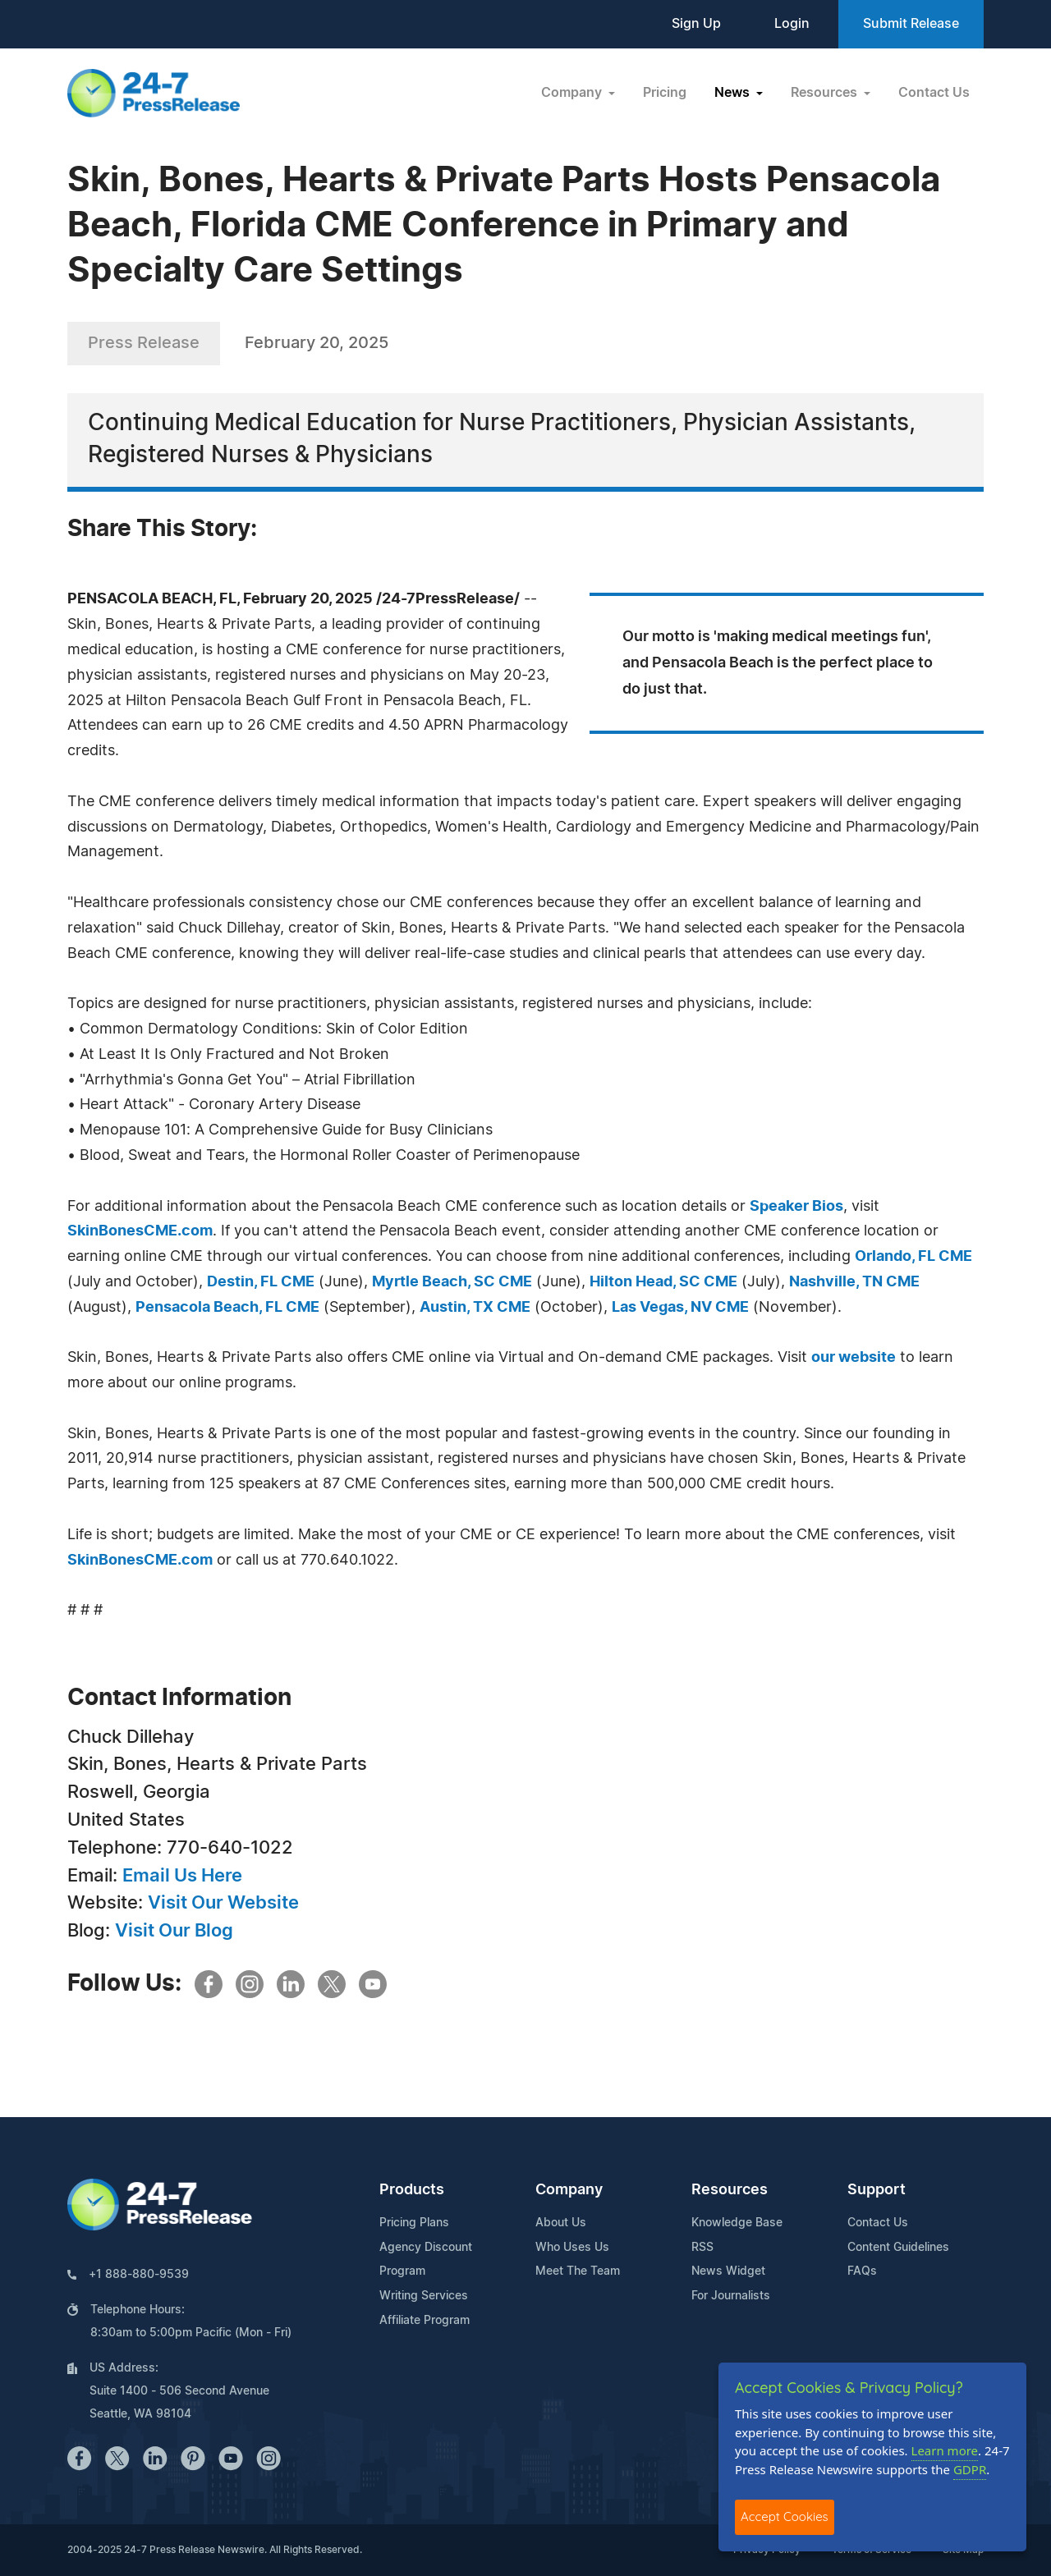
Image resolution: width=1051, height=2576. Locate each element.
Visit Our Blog (174, 1931)
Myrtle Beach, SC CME (452, 1282)
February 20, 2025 (316, 343)
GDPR (969, 2469)
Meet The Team (577, 2271)
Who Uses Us (572, 2247)
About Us (560, 2223)
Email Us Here (182, 1876)
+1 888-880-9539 (139, 2274)
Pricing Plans (414, 2223)
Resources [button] (826, 92)
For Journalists (730, 2296)
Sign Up (696, 23)
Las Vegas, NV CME (680, 1307)
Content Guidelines (898, 2247)
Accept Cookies (784, 2516)
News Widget (728, 2271)
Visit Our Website (223, 1903)
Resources (729, 2190)
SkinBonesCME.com (140, 1231)
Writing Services (423, 2296)
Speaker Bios (796, 1206)
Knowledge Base (737, 2223)
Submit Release (911, 23)
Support (876, 2190)
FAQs (862, 2271)
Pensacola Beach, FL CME (227, 1307)
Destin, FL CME (260, 1282)
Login (792, 23)
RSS (702, 2247)
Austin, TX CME (475, 1307)
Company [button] (573, 92)
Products (411, 2190)
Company (569, 2190)
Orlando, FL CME (913, 1256)
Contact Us (934, 92)
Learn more (945, 2450)
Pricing (664, 92)
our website (853, 1357)
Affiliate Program (424, 2320)
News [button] (733, 92)
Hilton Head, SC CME (663, 1282)
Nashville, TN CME (854, 1282)
